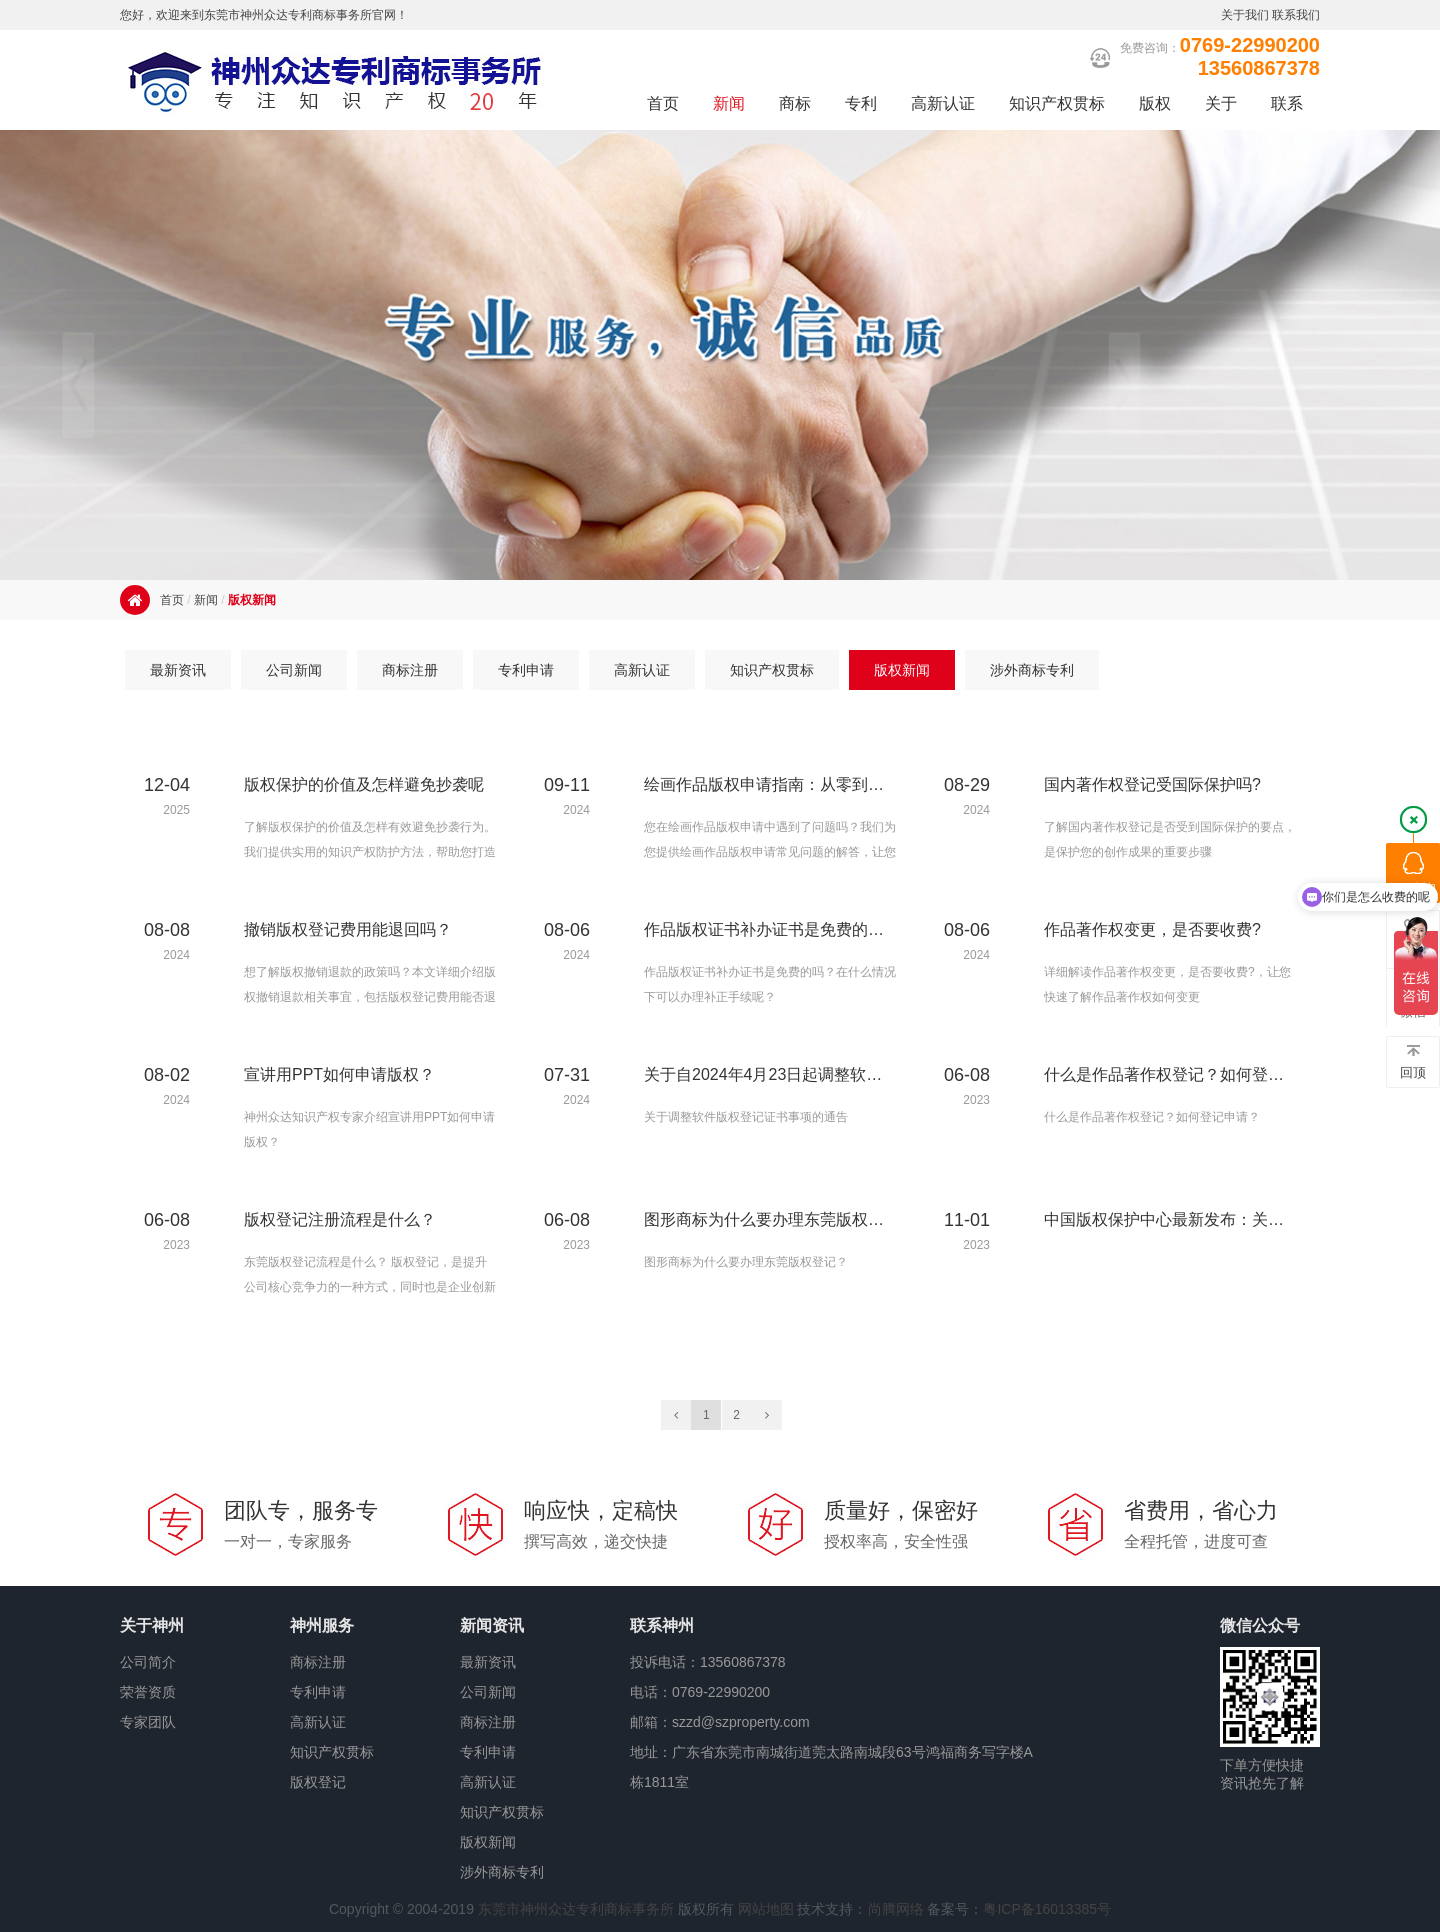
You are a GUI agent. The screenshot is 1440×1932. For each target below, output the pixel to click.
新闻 (206, 600)
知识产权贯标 (332, 1752)
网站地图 (766, 1909)
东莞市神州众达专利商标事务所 (576, 1909)
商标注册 (318, 1662)
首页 (172, 600)
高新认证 (318, 1722)
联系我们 (1296, 15)
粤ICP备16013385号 (1047, 1909)
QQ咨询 (1413, 874)
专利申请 (318, 1692)
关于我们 (1245, 15)
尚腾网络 (896, 1909)
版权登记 (318, 1782)
